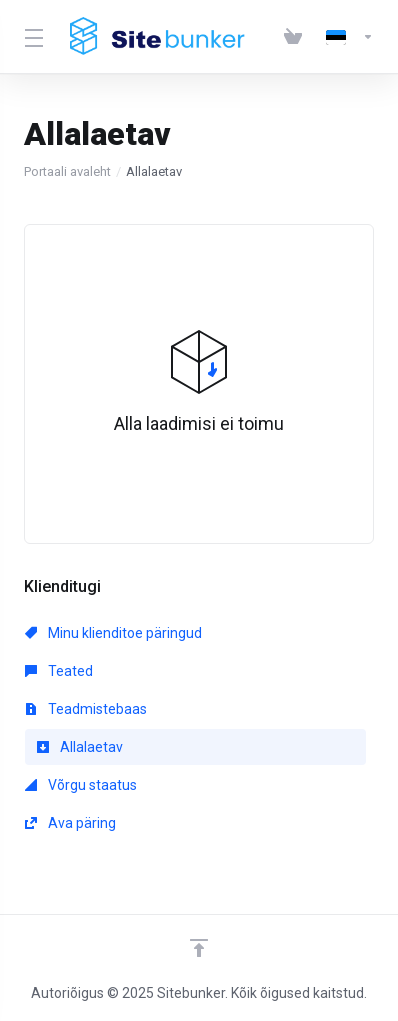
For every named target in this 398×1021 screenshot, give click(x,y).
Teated (59, 671)
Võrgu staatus (81, 785)
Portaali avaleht (67, 171)
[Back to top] (199, 948)
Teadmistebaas (86, 709)
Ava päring (70, 823)
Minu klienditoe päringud (113, 633)
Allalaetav (80, 747)
